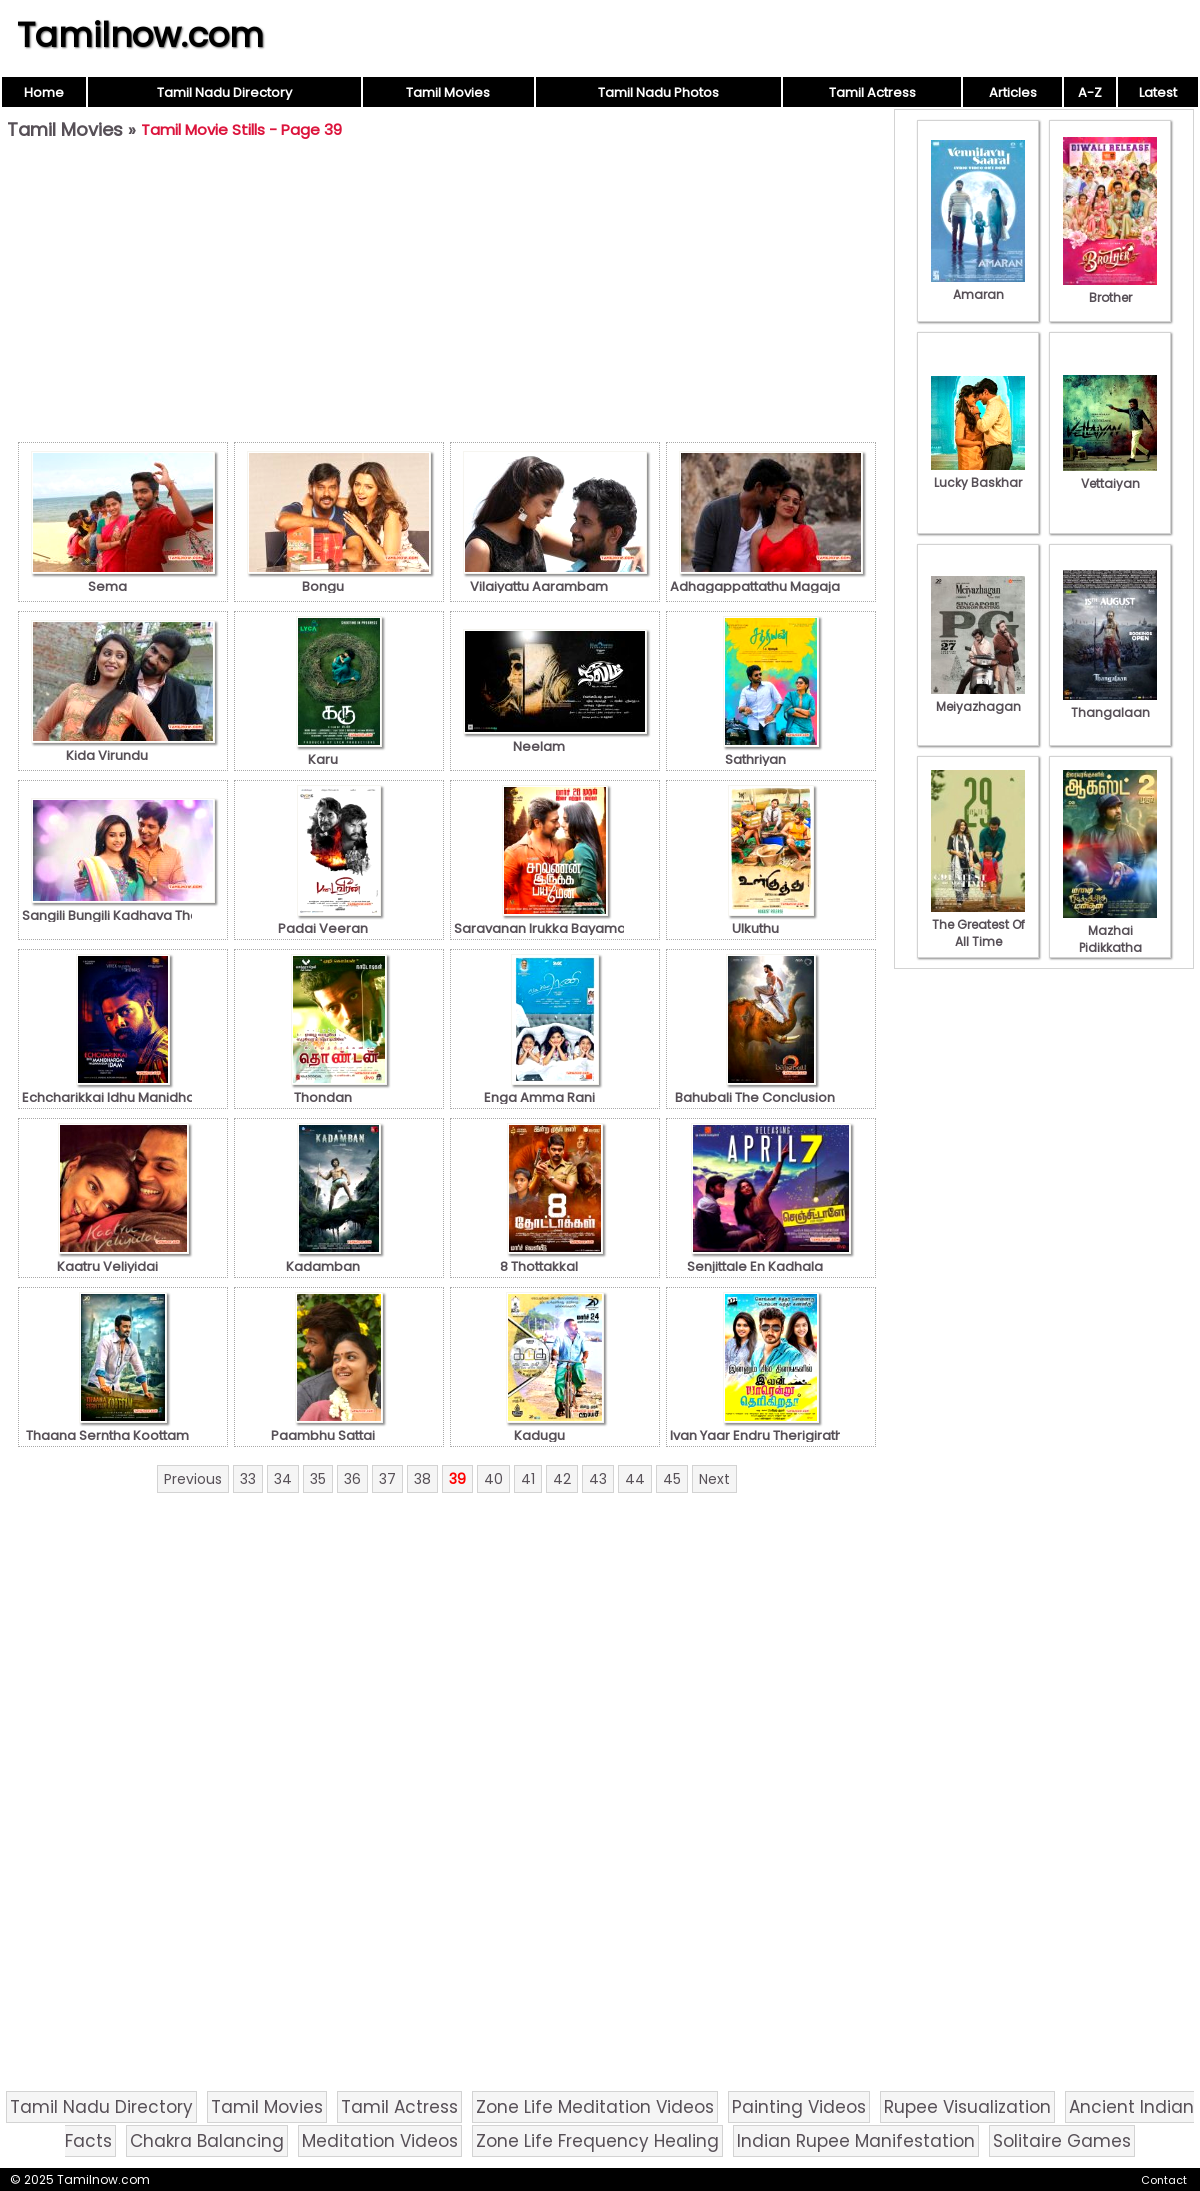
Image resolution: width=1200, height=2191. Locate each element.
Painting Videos (799, 2107)
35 (318, 1479)
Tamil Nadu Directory (224, 92)
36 (352, 1479)
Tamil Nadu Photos (658, 92)
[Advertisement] (447, 296)
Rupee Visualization (967, 2107)
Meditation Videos (380, 2141)
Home (44, 92)
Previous (193, 1479)
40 (493, 1479)
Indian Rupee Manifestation (856, 2141)
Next (714, 1479)
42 (562, 1479)
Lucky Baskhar (978, 474)
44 (635, 1479)
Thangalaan (1110, 704)
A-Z (1090, 92)
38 (422, 1479)
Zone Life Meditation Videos (595, 2107)
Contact (1164, 2180)
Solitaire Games (1062, 2141)
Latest (1158, 92)
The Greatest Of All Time (978, 924)
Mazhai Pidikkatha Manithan (1110, 939)
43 (598, 1479)
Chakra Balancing (207, 2141)
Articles (1013, 92)
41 (528, 1479)
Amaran (978, 286)
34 (283, 1479)
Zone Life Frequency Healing (597, 2141)
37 (387, 1479)
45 (672, 1479)
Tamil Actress (872, 92)
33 (248, 1479)
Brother (1110, 289)
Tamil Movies (448, 92)
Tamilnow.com (140, 35)
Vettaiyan (1110, 475)
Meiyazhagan (978, 698)
